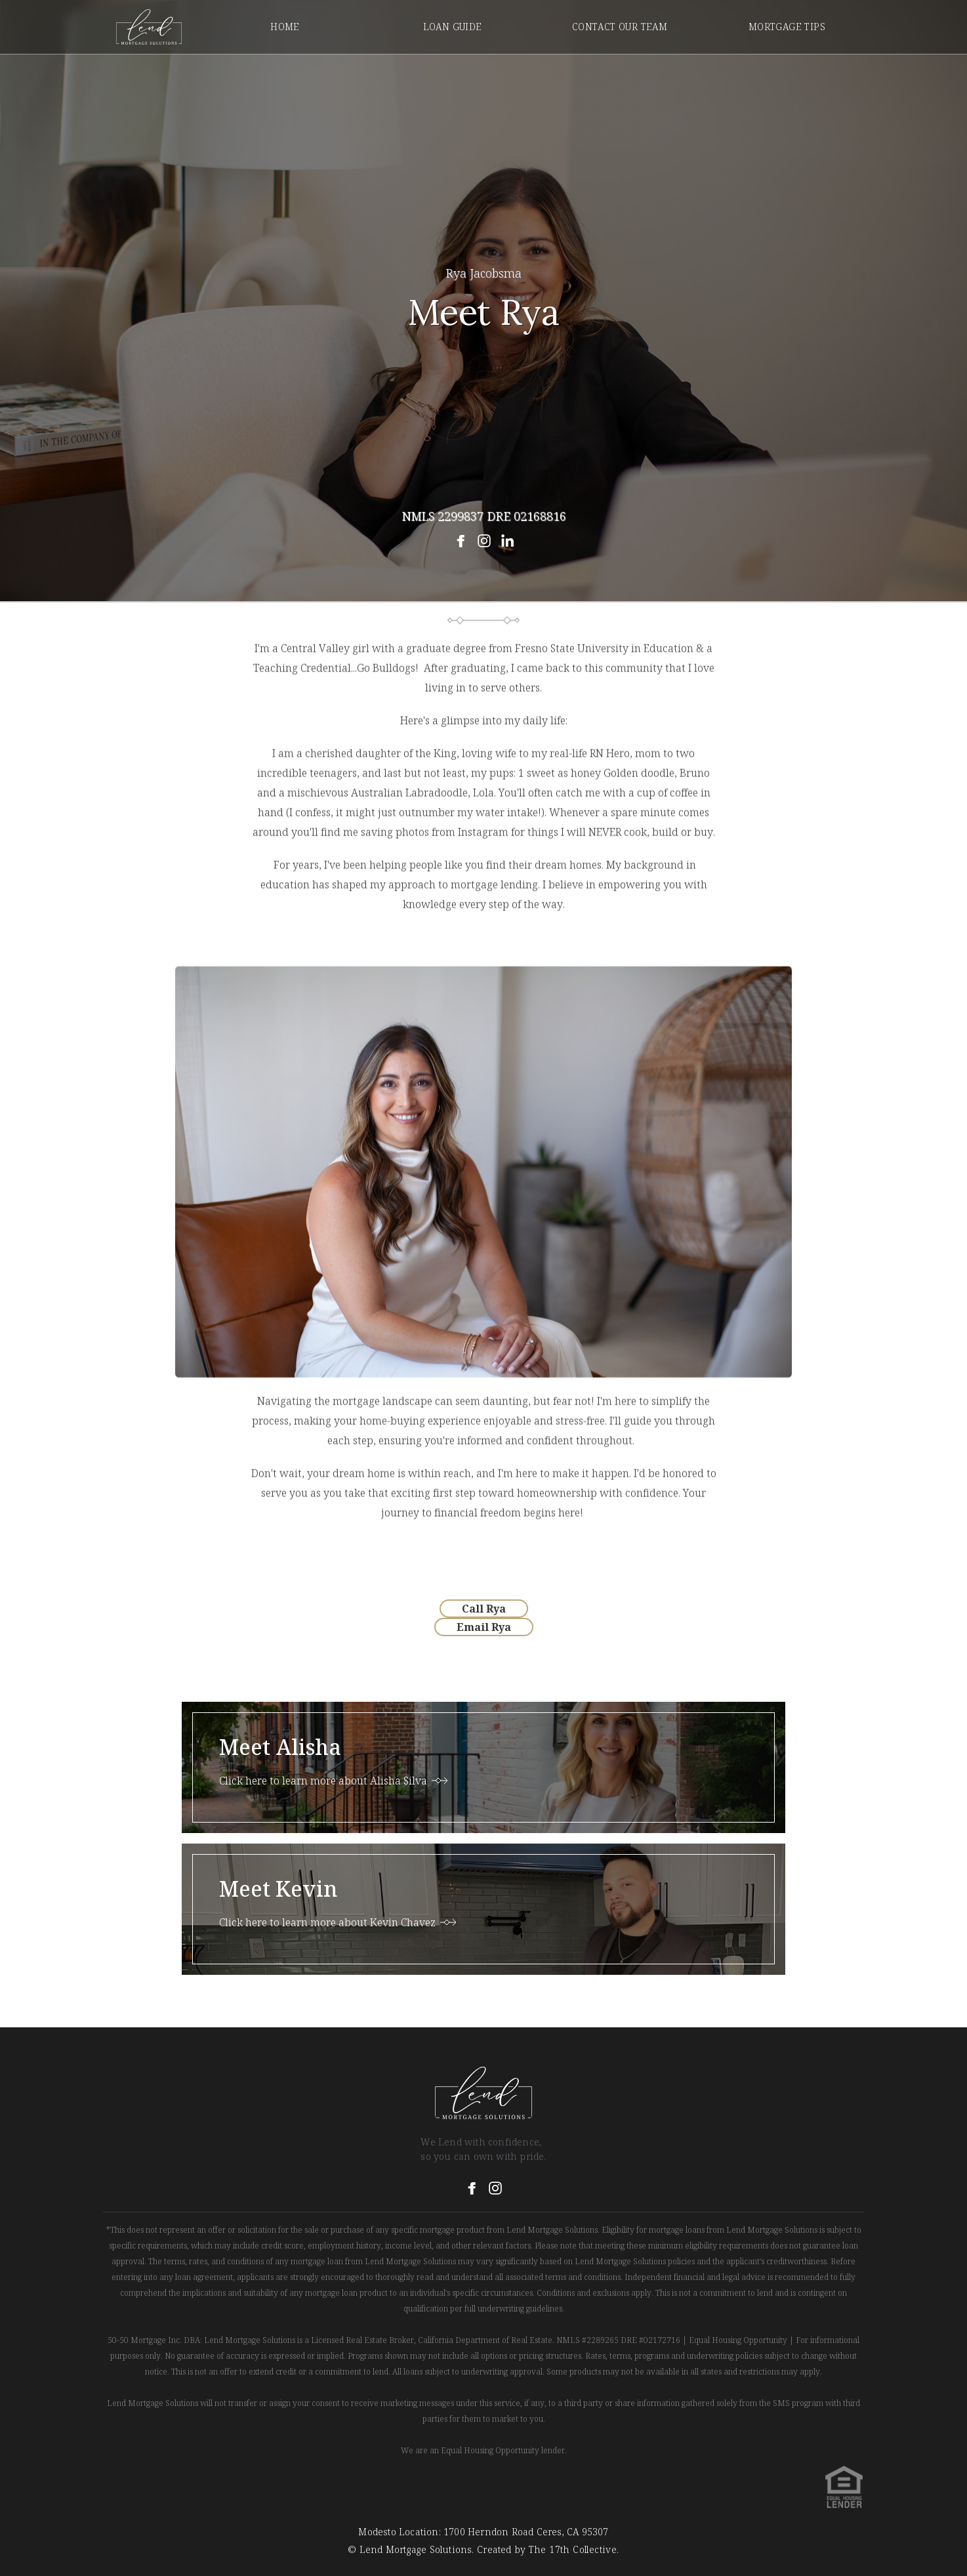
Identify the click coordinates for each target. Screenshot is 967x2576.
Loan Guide (452, 26)
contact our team (619, 26)
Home (285, 26)
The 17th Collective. (572, 2549)
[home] (149, 27)
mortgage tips (787, 26)
